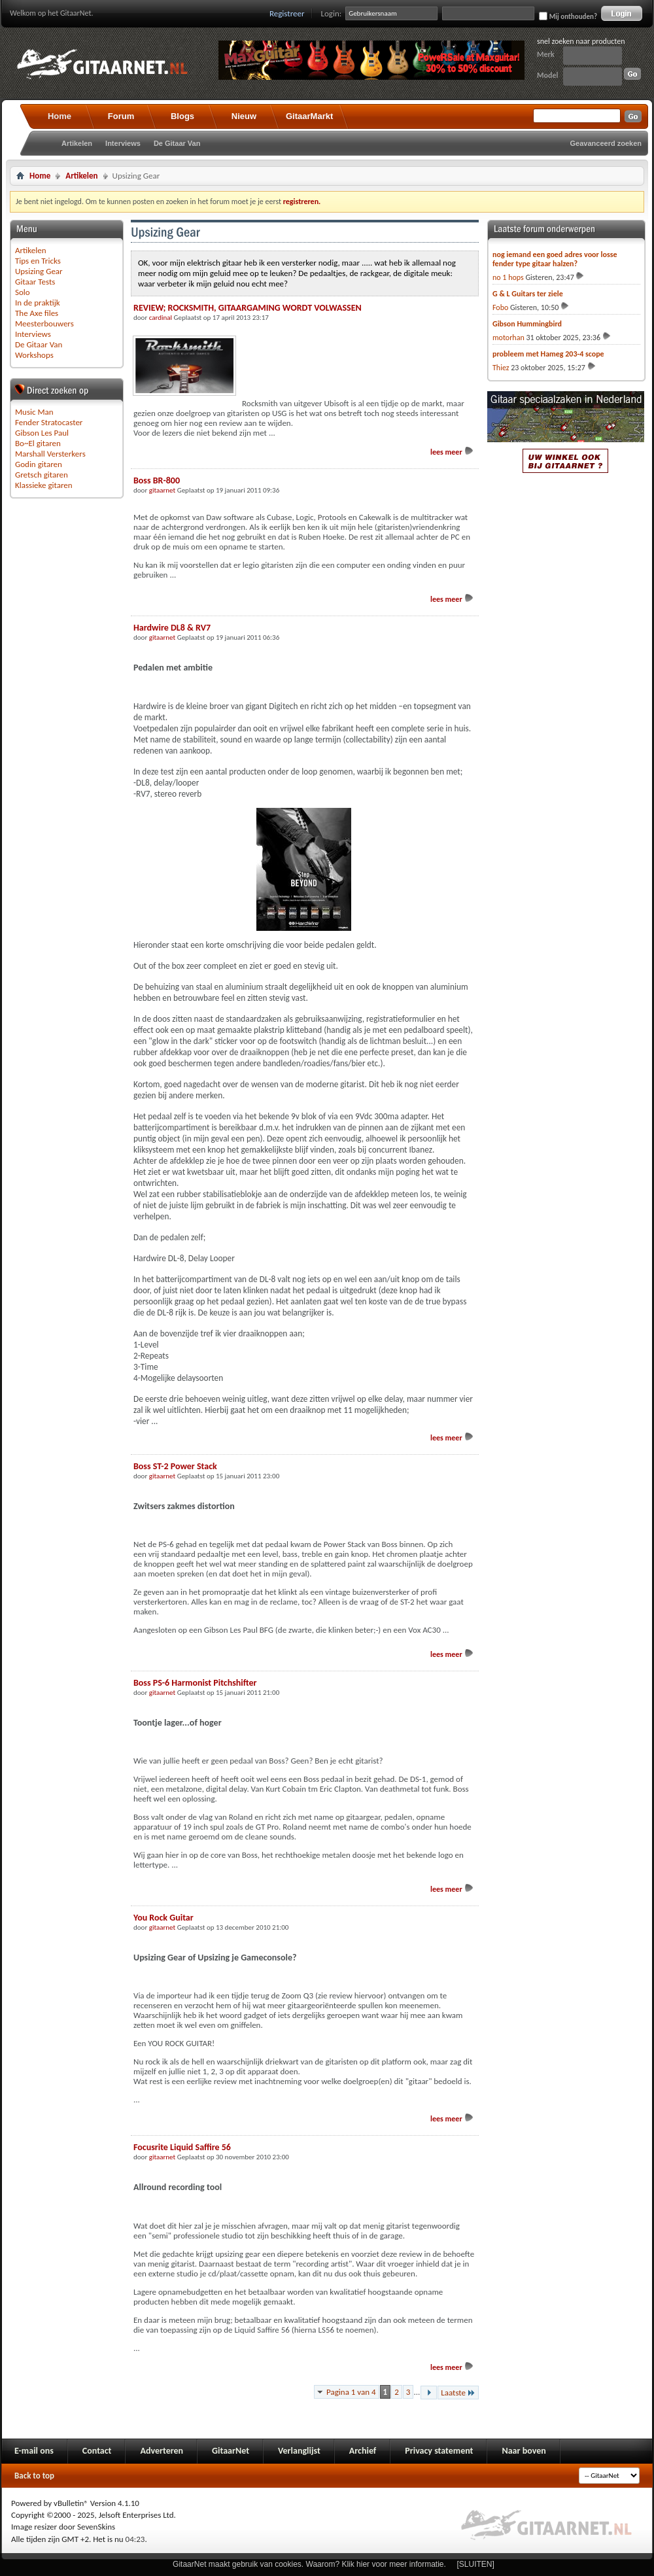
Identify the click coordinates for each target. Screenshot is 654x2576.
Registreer (287, 13)
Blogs (182, 116)
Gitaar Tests (35, 282)
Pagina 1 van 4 (351, 2392)
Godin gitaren (38, 464)
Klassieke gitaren (44, 485)
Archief (362, 2450)
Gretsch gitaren (41, 474)
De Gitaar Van (177, 143)
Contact (97, 2450)
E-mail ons (34, 2450)
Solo (22, 292)
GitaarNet (230, 2450)
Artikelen (76, 143)
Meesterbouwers (44, 323)
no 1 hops (508, 277)
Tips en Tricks (38, 261)
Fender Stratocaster (48, 422)
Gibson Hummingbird (527, 323)
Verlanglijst (299, 2450)
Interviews (123, 143)
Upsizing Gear (39, 271)
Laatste (458, 2392)
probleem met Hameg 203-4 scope (548, 353)
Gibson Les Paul (42, 433)
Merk (546, 54)
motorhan (508, 337)
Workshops (34, 355)
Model (547, 75)
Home (59, 116)
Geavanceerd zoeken (606, 143)
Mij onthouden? (568, 16)
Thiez (500, 367)
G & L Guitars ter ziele (527, 293)
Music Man (34, 412)
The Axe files (36, 313)
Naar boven (523, 2450)
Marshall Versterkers (50, 454)
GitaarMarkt (309, 116)
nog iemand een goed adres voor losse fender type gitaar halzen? (554, 259)
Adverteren (161, 2450)
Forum (121, 116)
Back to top (34, 2475)
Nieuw (244, 116)
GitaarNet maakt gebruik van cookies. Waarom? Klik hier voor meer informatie (308, 2564)
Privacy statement (439, 2450)
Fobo (500, 307)
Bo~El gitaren (38, 443)
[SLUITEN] (475, 2564)
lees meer (452, 452)
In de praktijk (37, 302)
